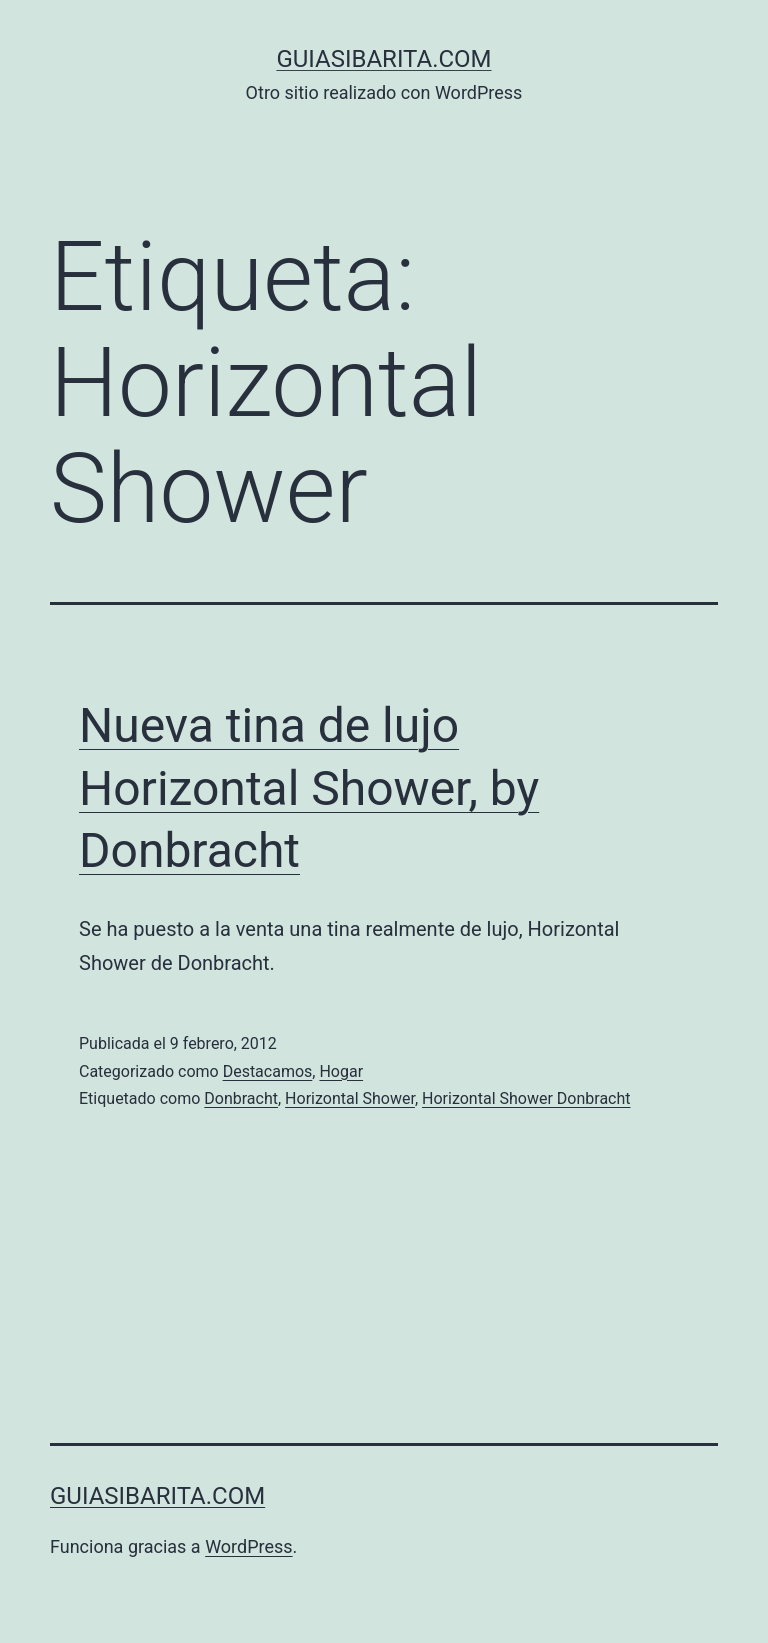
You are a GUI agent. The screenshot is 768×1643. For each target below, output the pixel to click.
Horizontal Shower (350, 1098)
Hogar (341, 1071)
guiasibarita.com (383, 59)
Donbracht (241, 1098)
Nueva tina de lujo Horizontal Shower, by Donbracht (309, 788)
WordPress (248, 1546)
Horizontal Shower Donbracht (526, 1098)
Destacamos (268, 1071)
